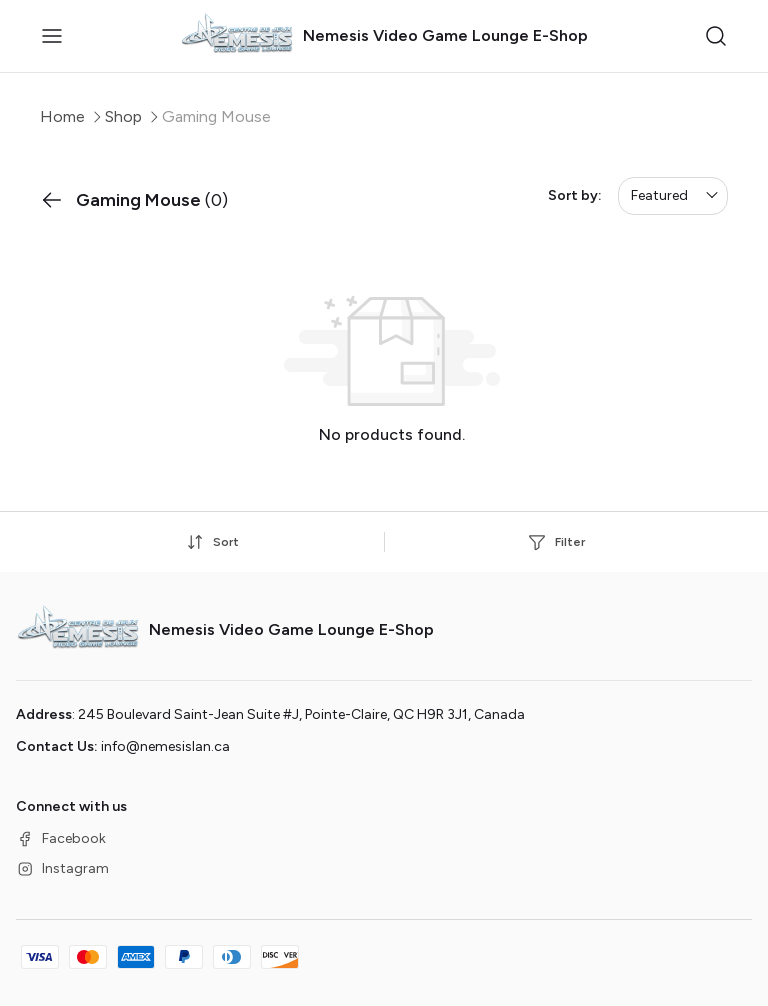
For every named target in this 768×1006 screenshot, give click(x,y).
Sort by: (575, 195)
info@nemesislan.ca (165, 746)
